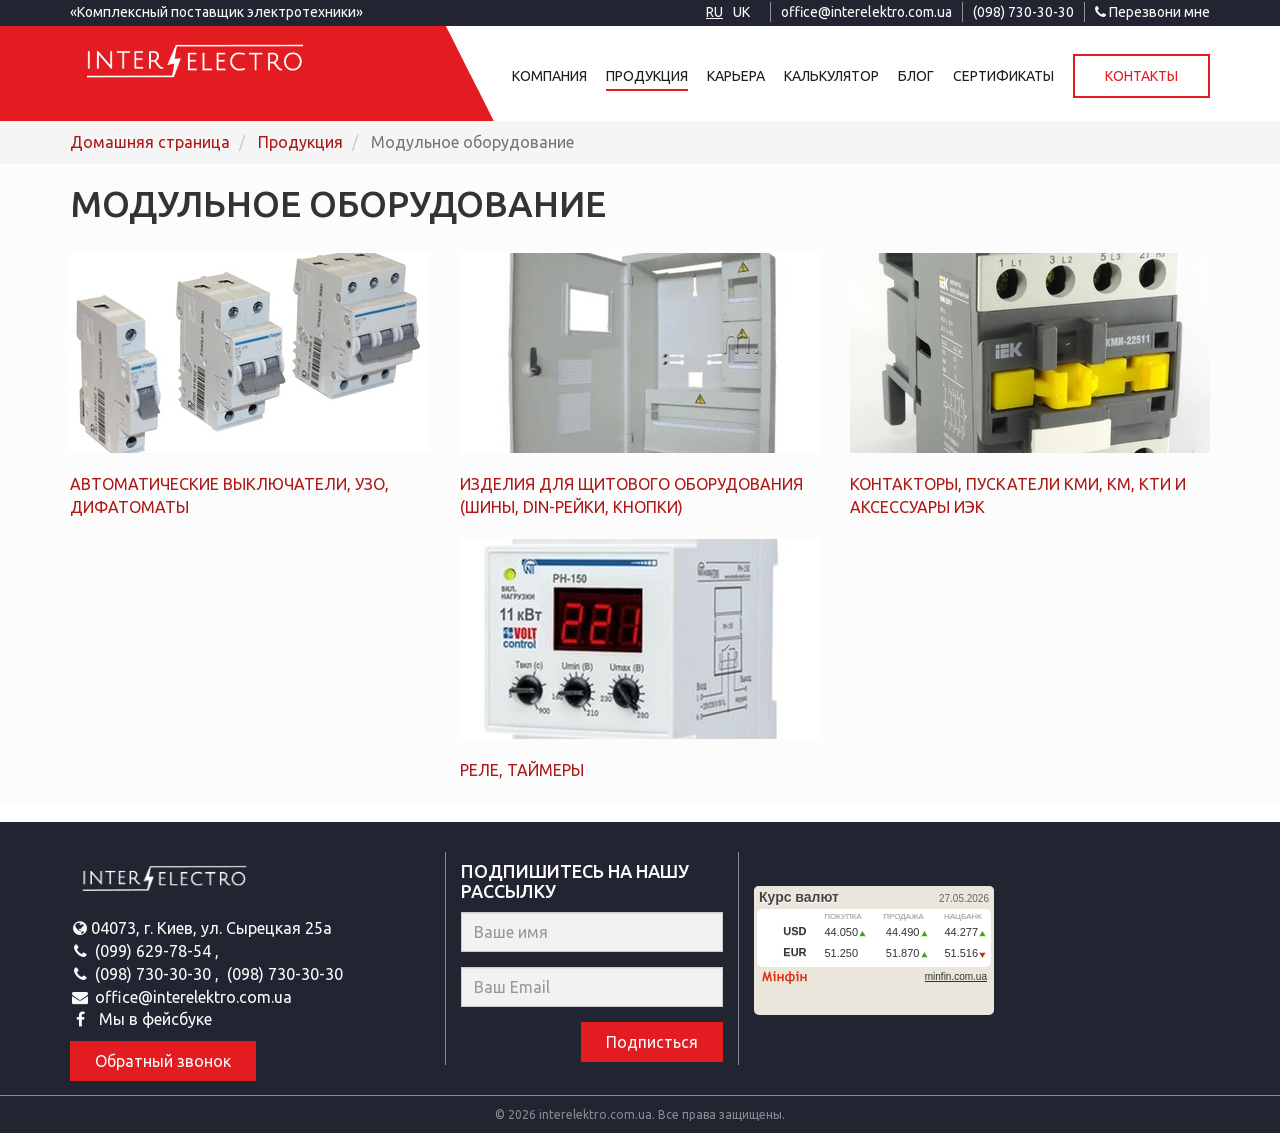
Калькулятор (831, 76)
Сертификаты (1003, 76)
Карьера (736, 76)
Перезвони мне (1152, 12)
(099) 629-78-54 (155, 951)
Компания (549, 76)
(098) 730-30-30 (1023, 12)
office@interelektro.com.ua (866, 12)
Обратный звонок (163, 1061)
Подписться (652, 1042)
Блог (916, 76)
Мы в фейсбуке (153, 1019)
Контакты (1141, 76)
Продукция (647, 76)
